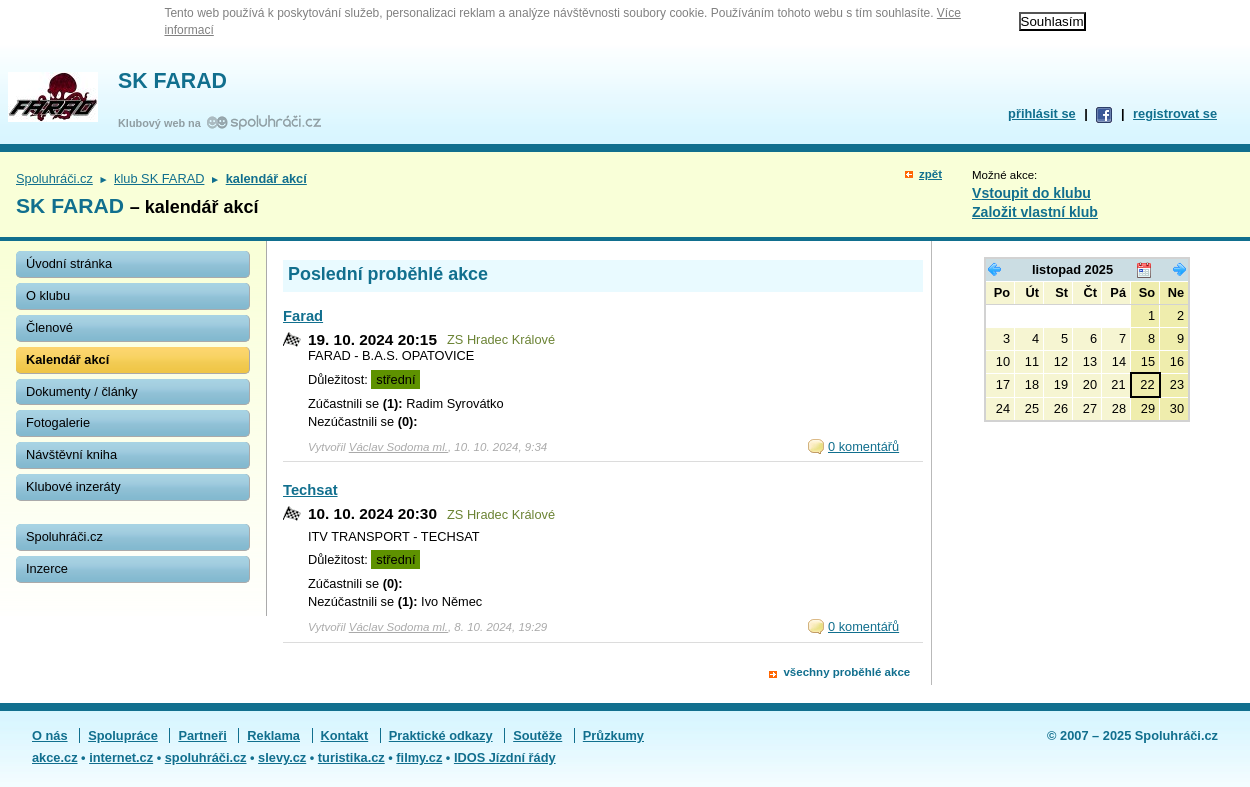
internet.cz (121, 757)
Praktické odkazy (441, 735)
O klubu (48, 295)
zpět (930, 174)
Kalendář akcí (67, 359)
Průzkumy (613, 735)
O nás (50, 735)
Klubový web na (162, 123)
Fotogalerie (58, 422)
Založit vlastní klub (1035, 212)
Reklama (273, 735)
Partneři (202, 735)
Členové (49, 327)
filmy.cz (419, 757)
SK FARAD (172, 81)
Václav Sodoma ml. (398, 447)
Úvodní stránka (69, 263)
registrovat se (1175, 113)
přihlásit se (1042, 113)
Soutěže (537, 735)
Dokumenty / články (82, 391)
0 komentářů (863, 446)
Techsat (310, 490)
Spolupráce (123, 735)
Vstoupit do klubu (1031, 193)
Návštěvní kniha (71, 454)
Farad (303, 316)
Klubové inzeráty (73, 486)
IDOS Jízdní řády (505, 757)
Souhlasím (1052, 21)
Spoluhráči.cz (54, 178)
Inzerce (47, 568)
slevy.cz (282, 757)
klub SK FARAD (159, 178)
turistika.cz (351, 757)
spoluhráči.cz (206, 757)
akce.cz (55, 757)
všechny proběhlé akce (846, 672)
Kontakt (345, 735)
